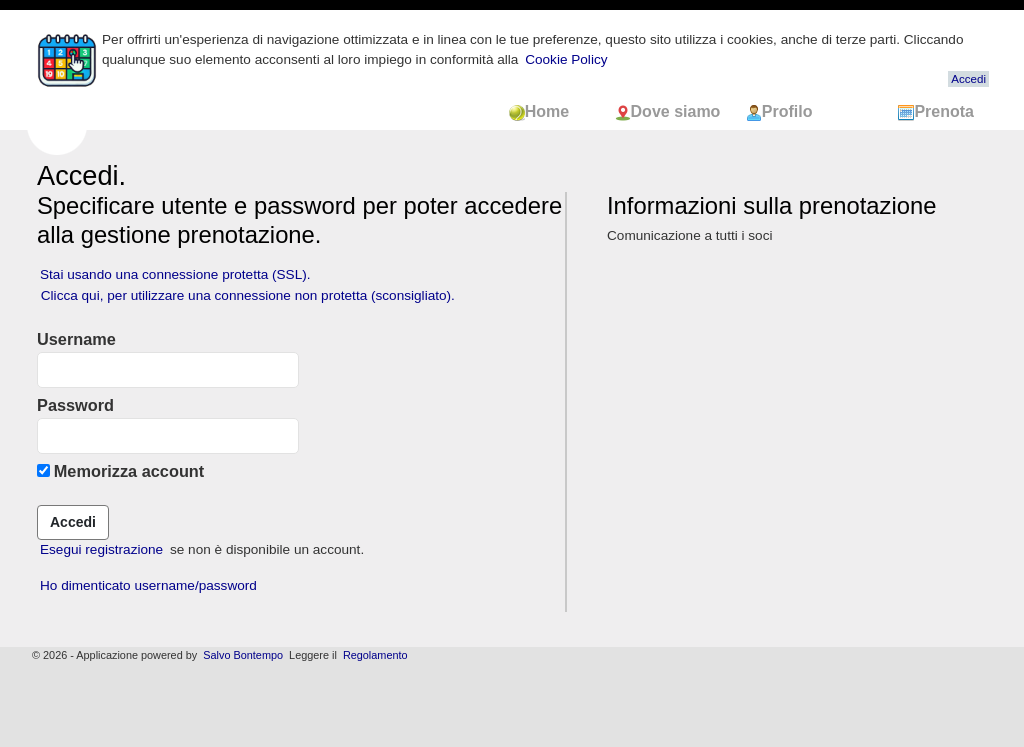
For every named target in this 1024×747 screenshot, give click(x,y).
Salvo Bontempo (243, 655)
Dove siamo (670, 111)
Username (76, 339)
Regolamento (375, 655)
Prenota (936, 111)
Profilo (779, 111)
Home (551, 111)
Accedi (968, 79)
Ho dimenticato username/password (148, 585)
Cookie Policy (566, 59)
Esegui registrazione (101, 549)
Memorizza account (129, 471)
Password (75, 405)
